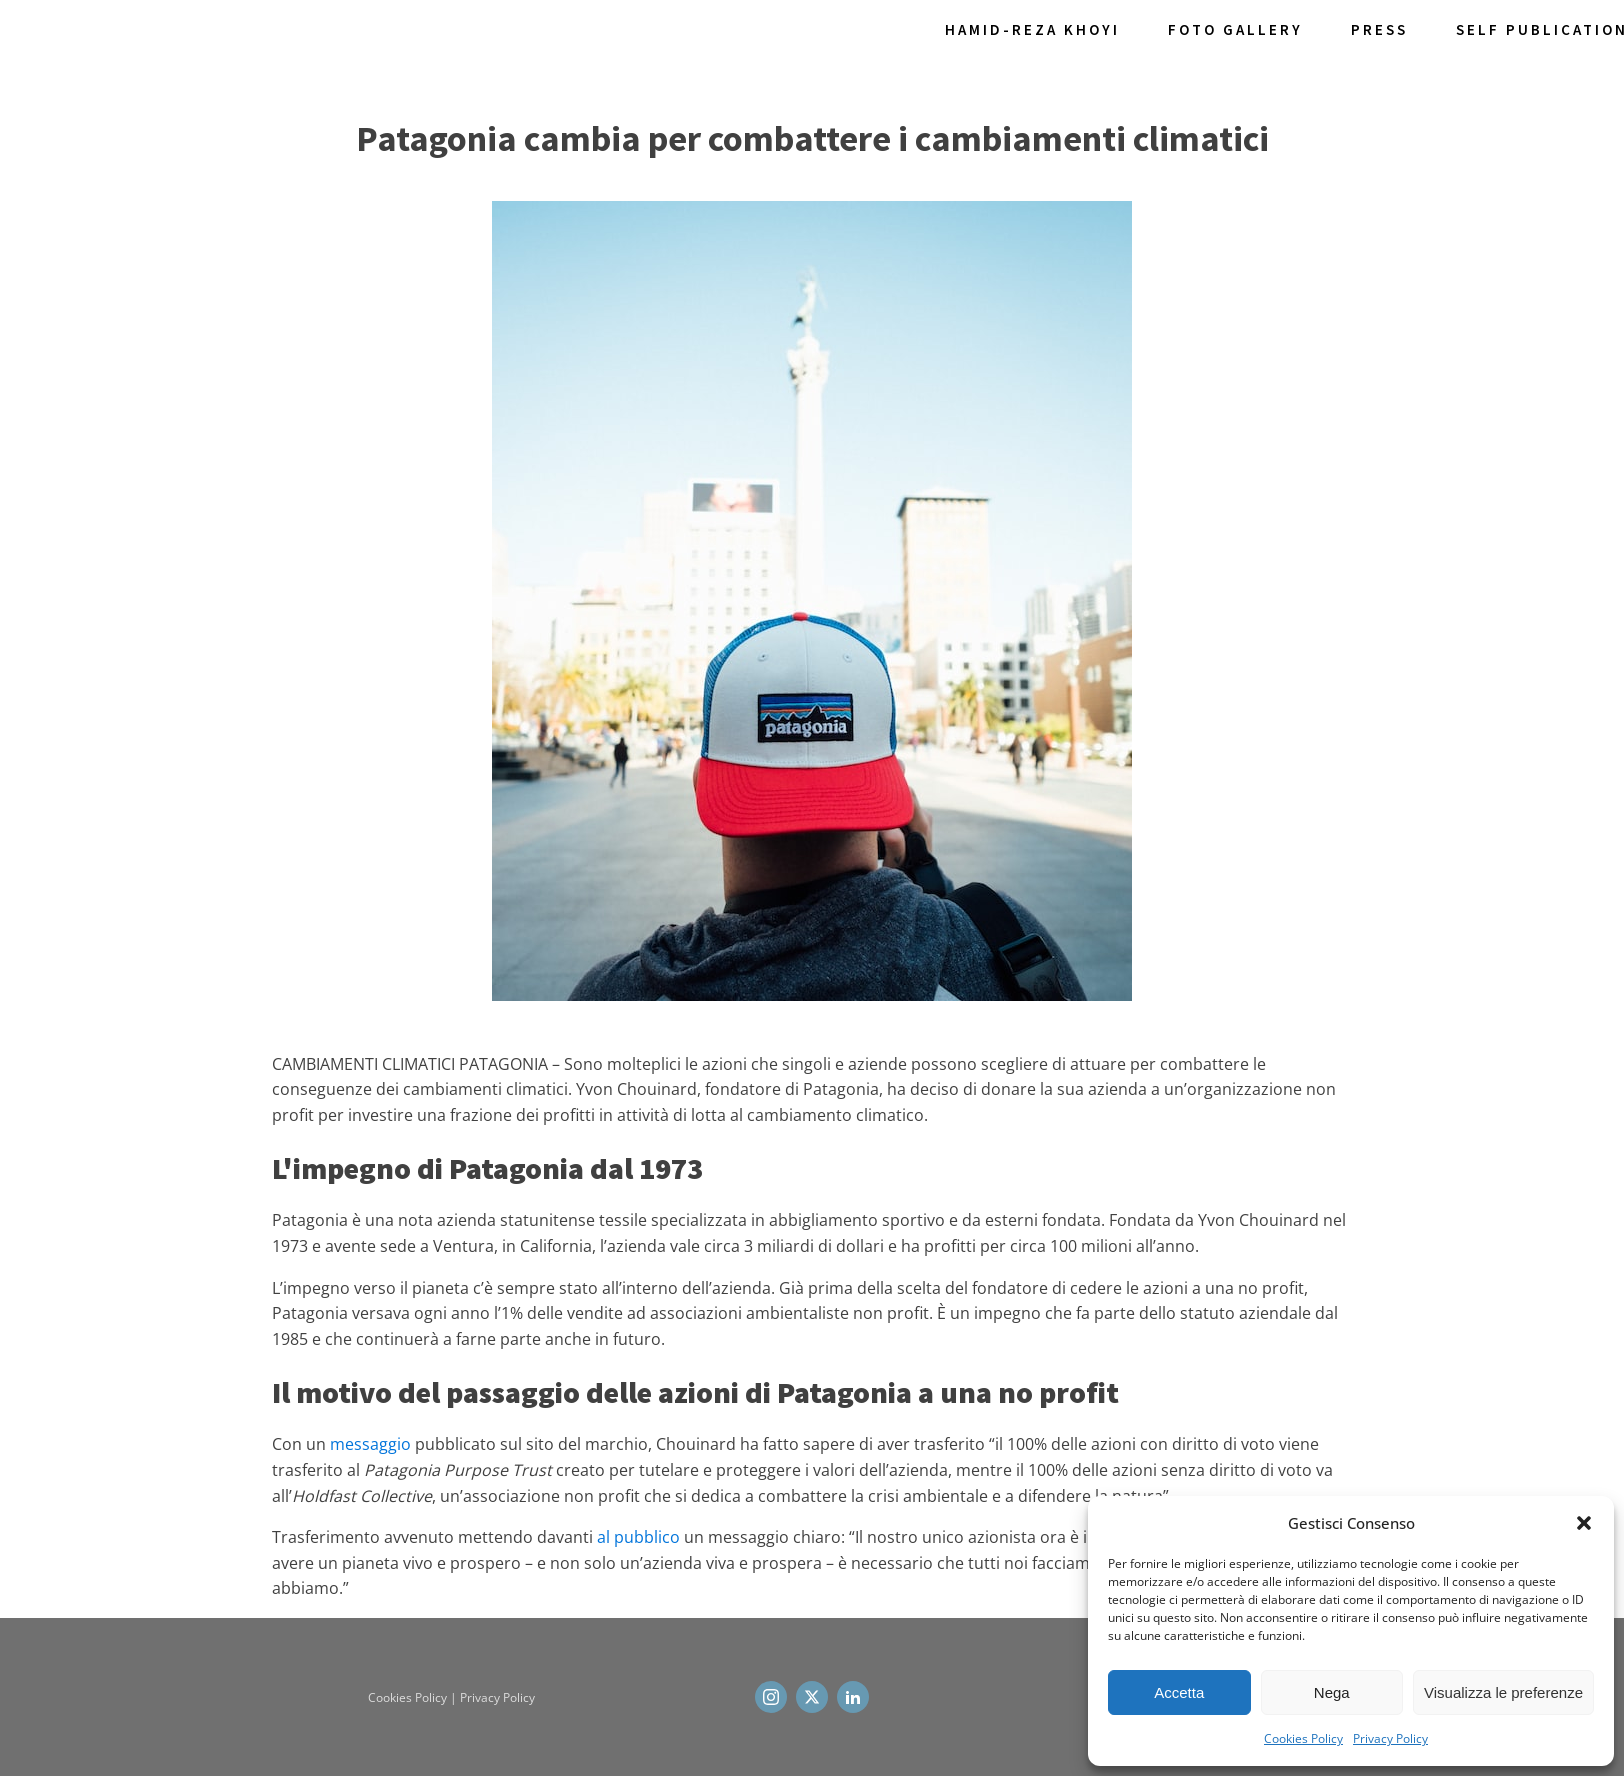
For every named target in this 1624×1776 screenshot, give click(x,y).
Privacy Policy (1390, 1738)
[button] (1584, 1523)
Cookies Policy (1303, 1738)
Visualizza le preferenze (1503, 1692)
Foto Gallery (1235, 29)
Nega (1332, 1692)
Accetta (1179, 1692)
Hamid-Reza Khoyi (1032, 29)
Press (1379, 29)
